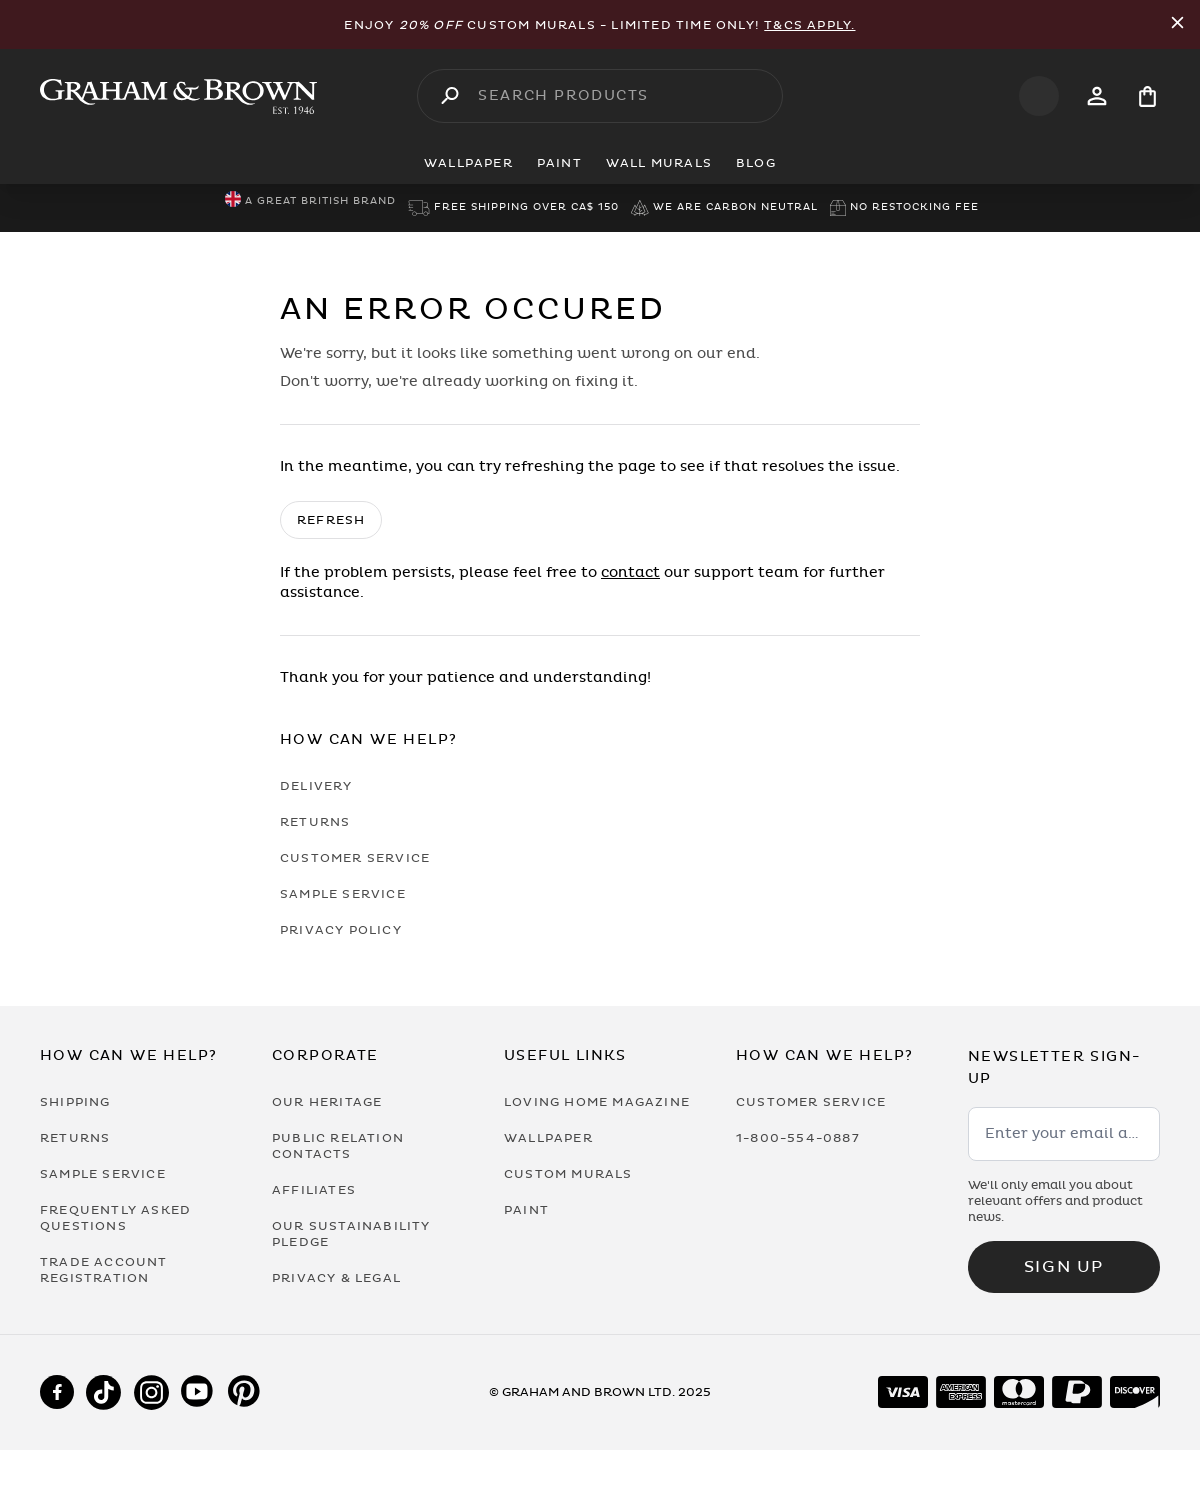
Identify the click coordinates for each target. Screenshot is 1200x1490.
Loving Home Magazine (597, 1102)
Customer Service (355, 858)
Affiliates (314, 1190)
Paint (526, 1210)
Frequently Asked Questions (115, 1218)
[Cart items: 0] (1147, 96)
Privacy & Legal (336, 1278)
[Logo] (178, 96)
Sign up (1064, 1267)
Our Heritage (327, 1102)
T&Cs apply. (809, 25)
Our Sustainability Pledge (351, 1234)
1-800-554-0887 (798, 1138)
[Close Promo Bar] (1177, 24)
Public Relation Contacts (338, 1146)
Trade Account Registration (104, 1270)
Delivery (316, 786)
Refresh (331, 520)
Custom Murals (568, 1174)
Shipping (75, 1102)
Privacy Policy (341, 930)
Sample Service (343, 894)
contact (630, 572)
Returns (315, 822)
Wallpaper (548, 1138)
